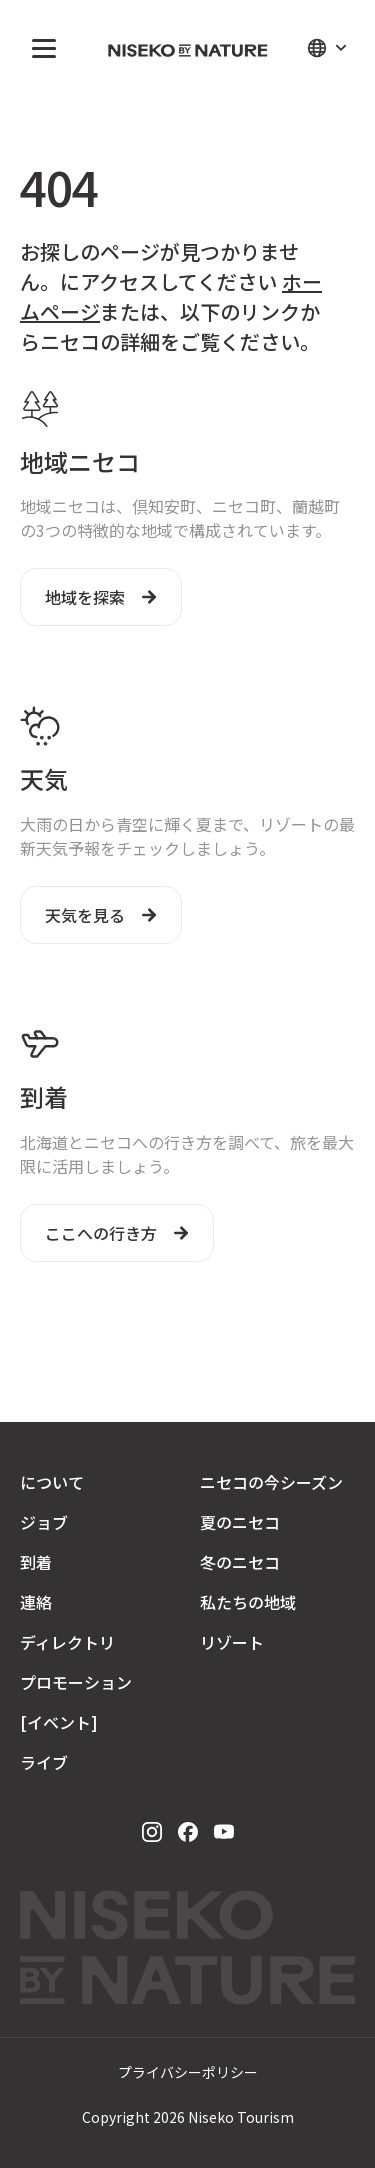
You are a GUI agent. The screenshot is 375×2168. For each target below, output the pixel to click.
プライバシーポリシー (188, 2072)
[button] (40, 48)
